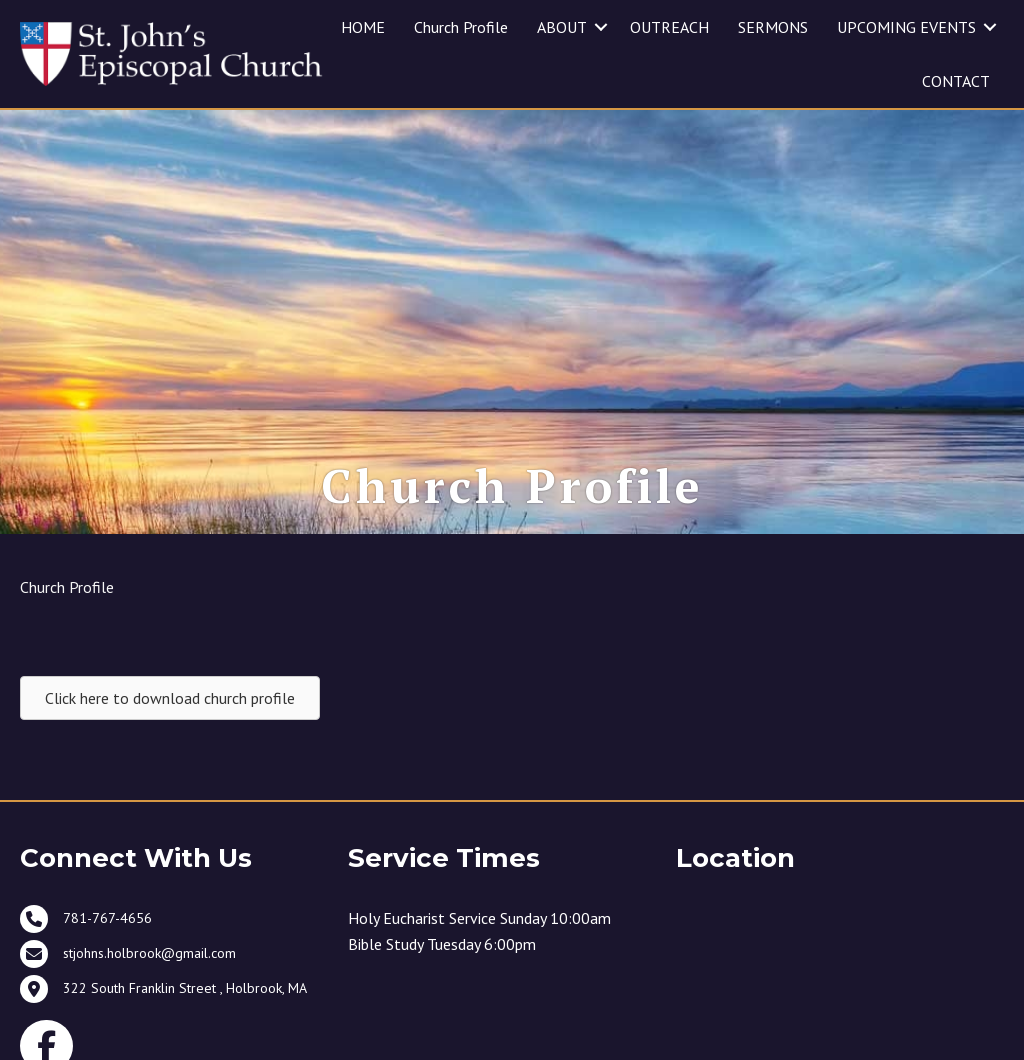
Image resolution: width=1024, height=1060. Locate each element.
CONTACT (956, 81)
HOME (363, 27)
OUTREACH (669, 27)
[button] (601, 27)
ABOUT (562, 27)
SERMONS (773, 27)
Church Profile (461, 27)
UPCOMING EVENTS (906, 27)
